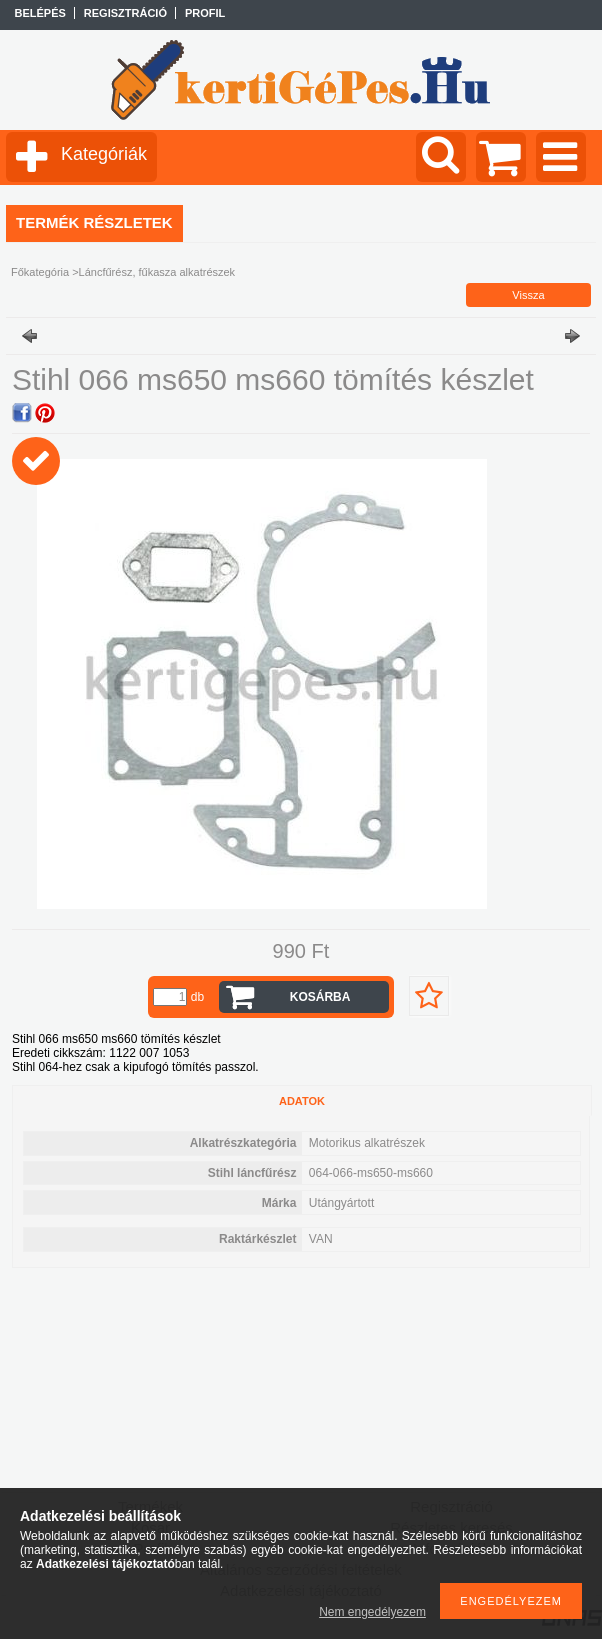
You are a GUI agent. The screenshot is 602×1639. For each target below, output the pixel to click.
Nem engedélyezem (372, 1612)
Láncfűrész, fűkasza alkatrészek (157, 272)
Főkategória (40, 272)
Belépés (40, 13)
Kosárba (320, 997)
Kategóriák (104, 154)
